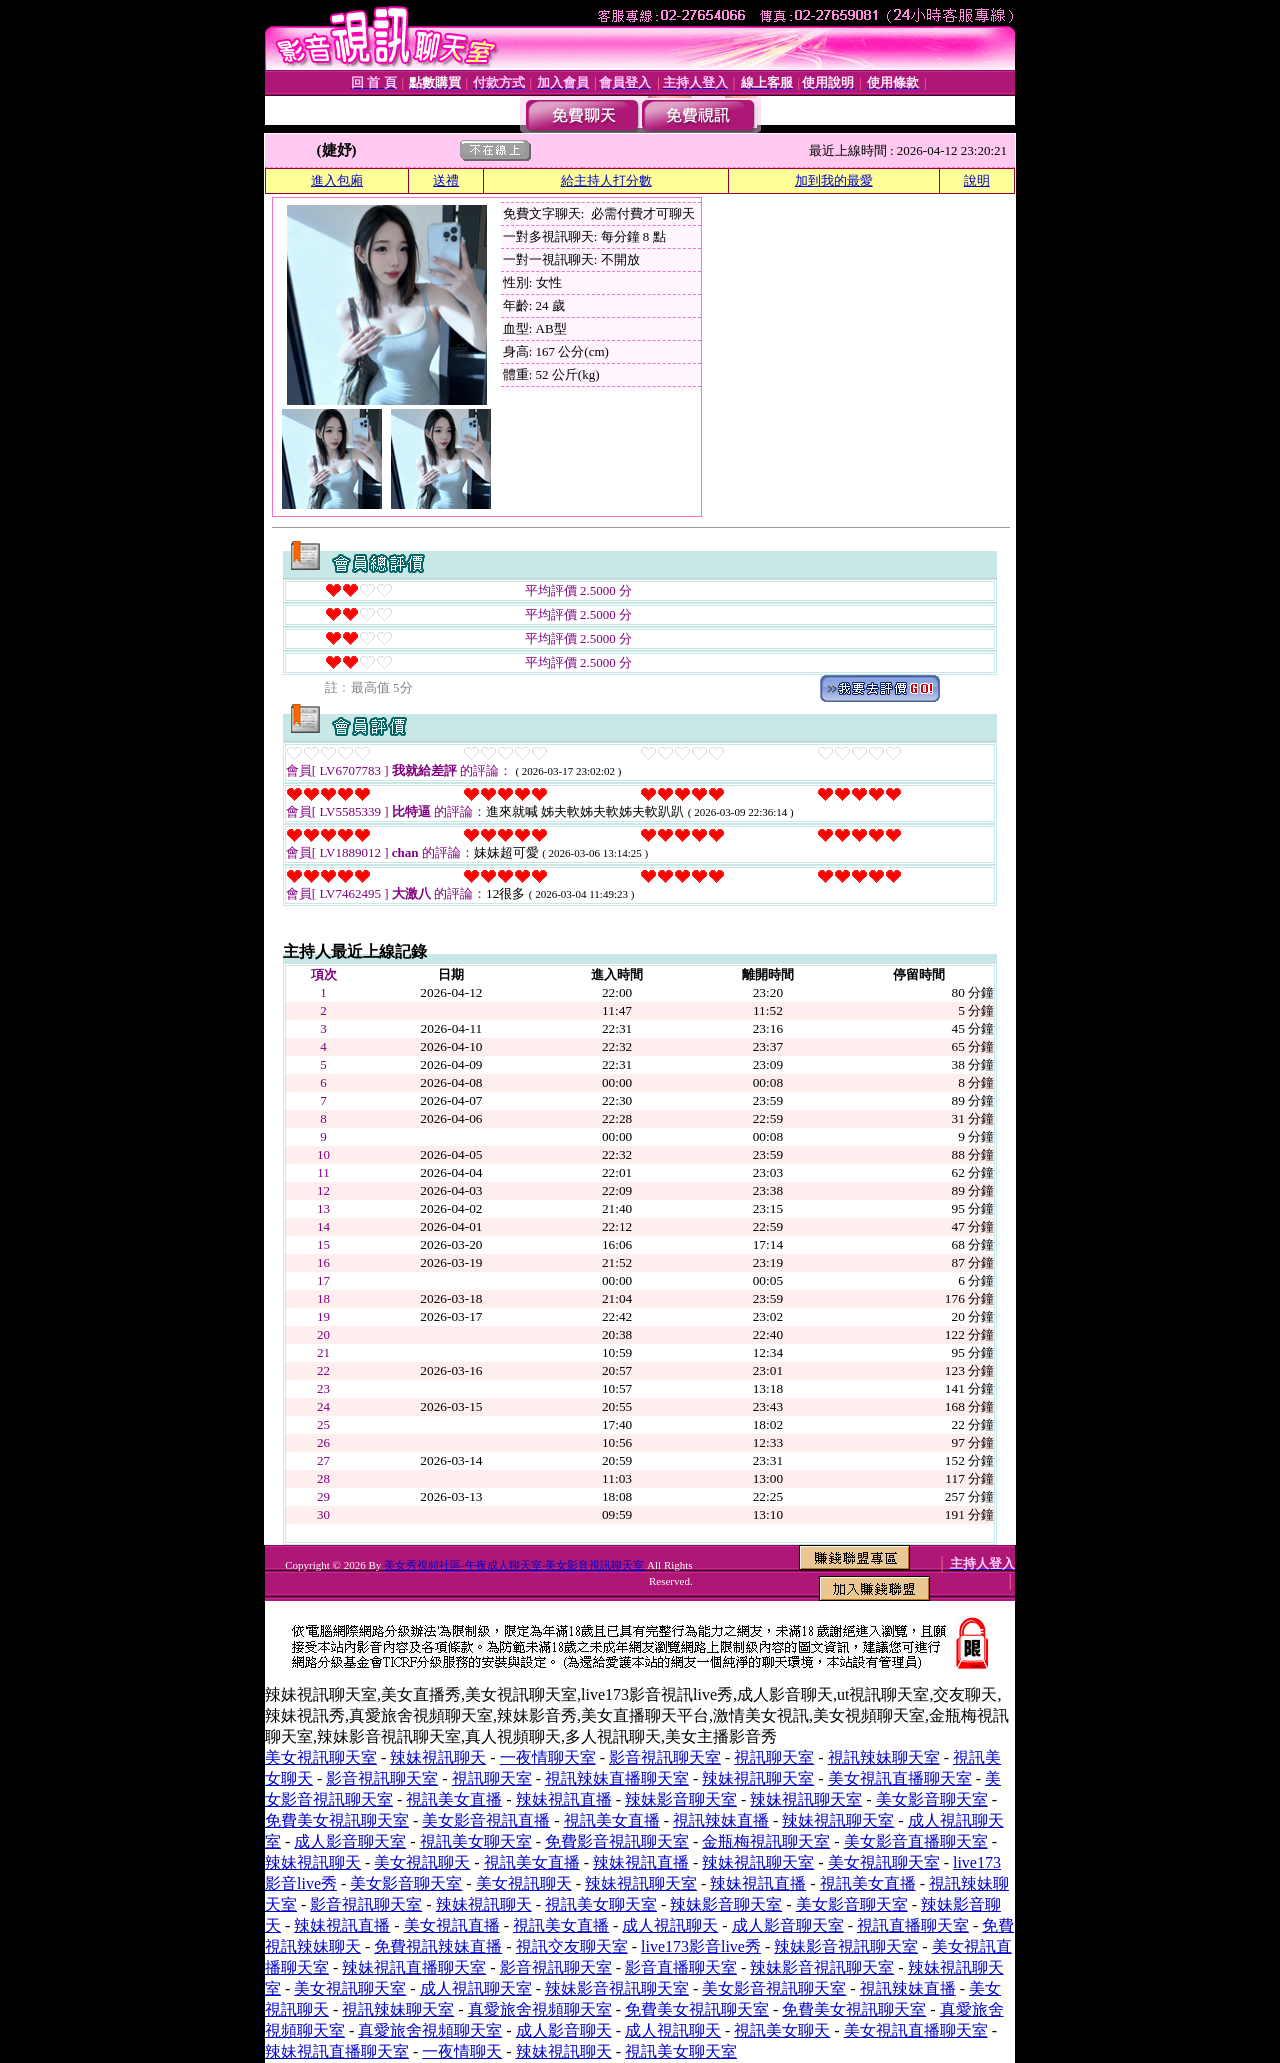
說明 (977, 180)
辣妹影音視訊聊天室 (846, 1946)
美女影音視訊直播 (486, 1820)
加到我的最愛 (834, 180)
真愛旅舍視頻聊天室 (540, 2009)
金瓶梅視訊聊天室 (766, 1841)
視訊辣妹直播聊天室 (617, 1778)
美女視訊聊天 (422, 1862)
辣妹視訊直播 (564, 1799)
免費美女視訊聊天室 (337, 1820)
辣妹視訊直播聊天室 (414, 1967)
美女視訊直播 (452, 1925)
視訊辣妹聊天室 (884, 1757)
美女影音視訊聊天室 (774, 1988)
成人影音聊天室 (350, 1841)
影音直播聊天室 (681, 1967)
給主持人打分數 (606, 180)
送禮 (446, 180)
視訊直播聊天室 (913, 1925)
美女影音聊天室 (932, 1799)
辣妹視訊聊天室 (758, 1778)
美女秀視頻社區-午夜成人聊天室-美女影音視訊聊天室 (514, 1565)
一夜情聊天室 (548, 1757)
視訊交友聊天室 (572, 1946)
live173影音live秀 (701, 1946)
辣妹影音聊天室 (681, 1799)
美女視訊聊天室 (321, 1757)
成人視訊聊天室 (476, 1988)
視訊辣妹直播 (721, 1820)
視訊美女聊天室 (476, 1841)
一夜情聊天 (462, 2051)
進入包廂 (337, 180)
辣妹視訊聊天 (438, 1757)
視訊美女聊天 (782, 2030)
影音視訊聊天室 (665, 1757)
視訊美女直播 (454, 1799)
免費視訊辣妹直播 (438, 1946)
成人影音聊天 (564, 2030)
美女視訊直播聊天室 (900, 1778)
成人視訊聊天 (670, 1925)
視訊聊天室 (774, 1757)
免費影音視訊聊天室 (617, 1841)
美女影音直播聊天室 (916, 1841)
